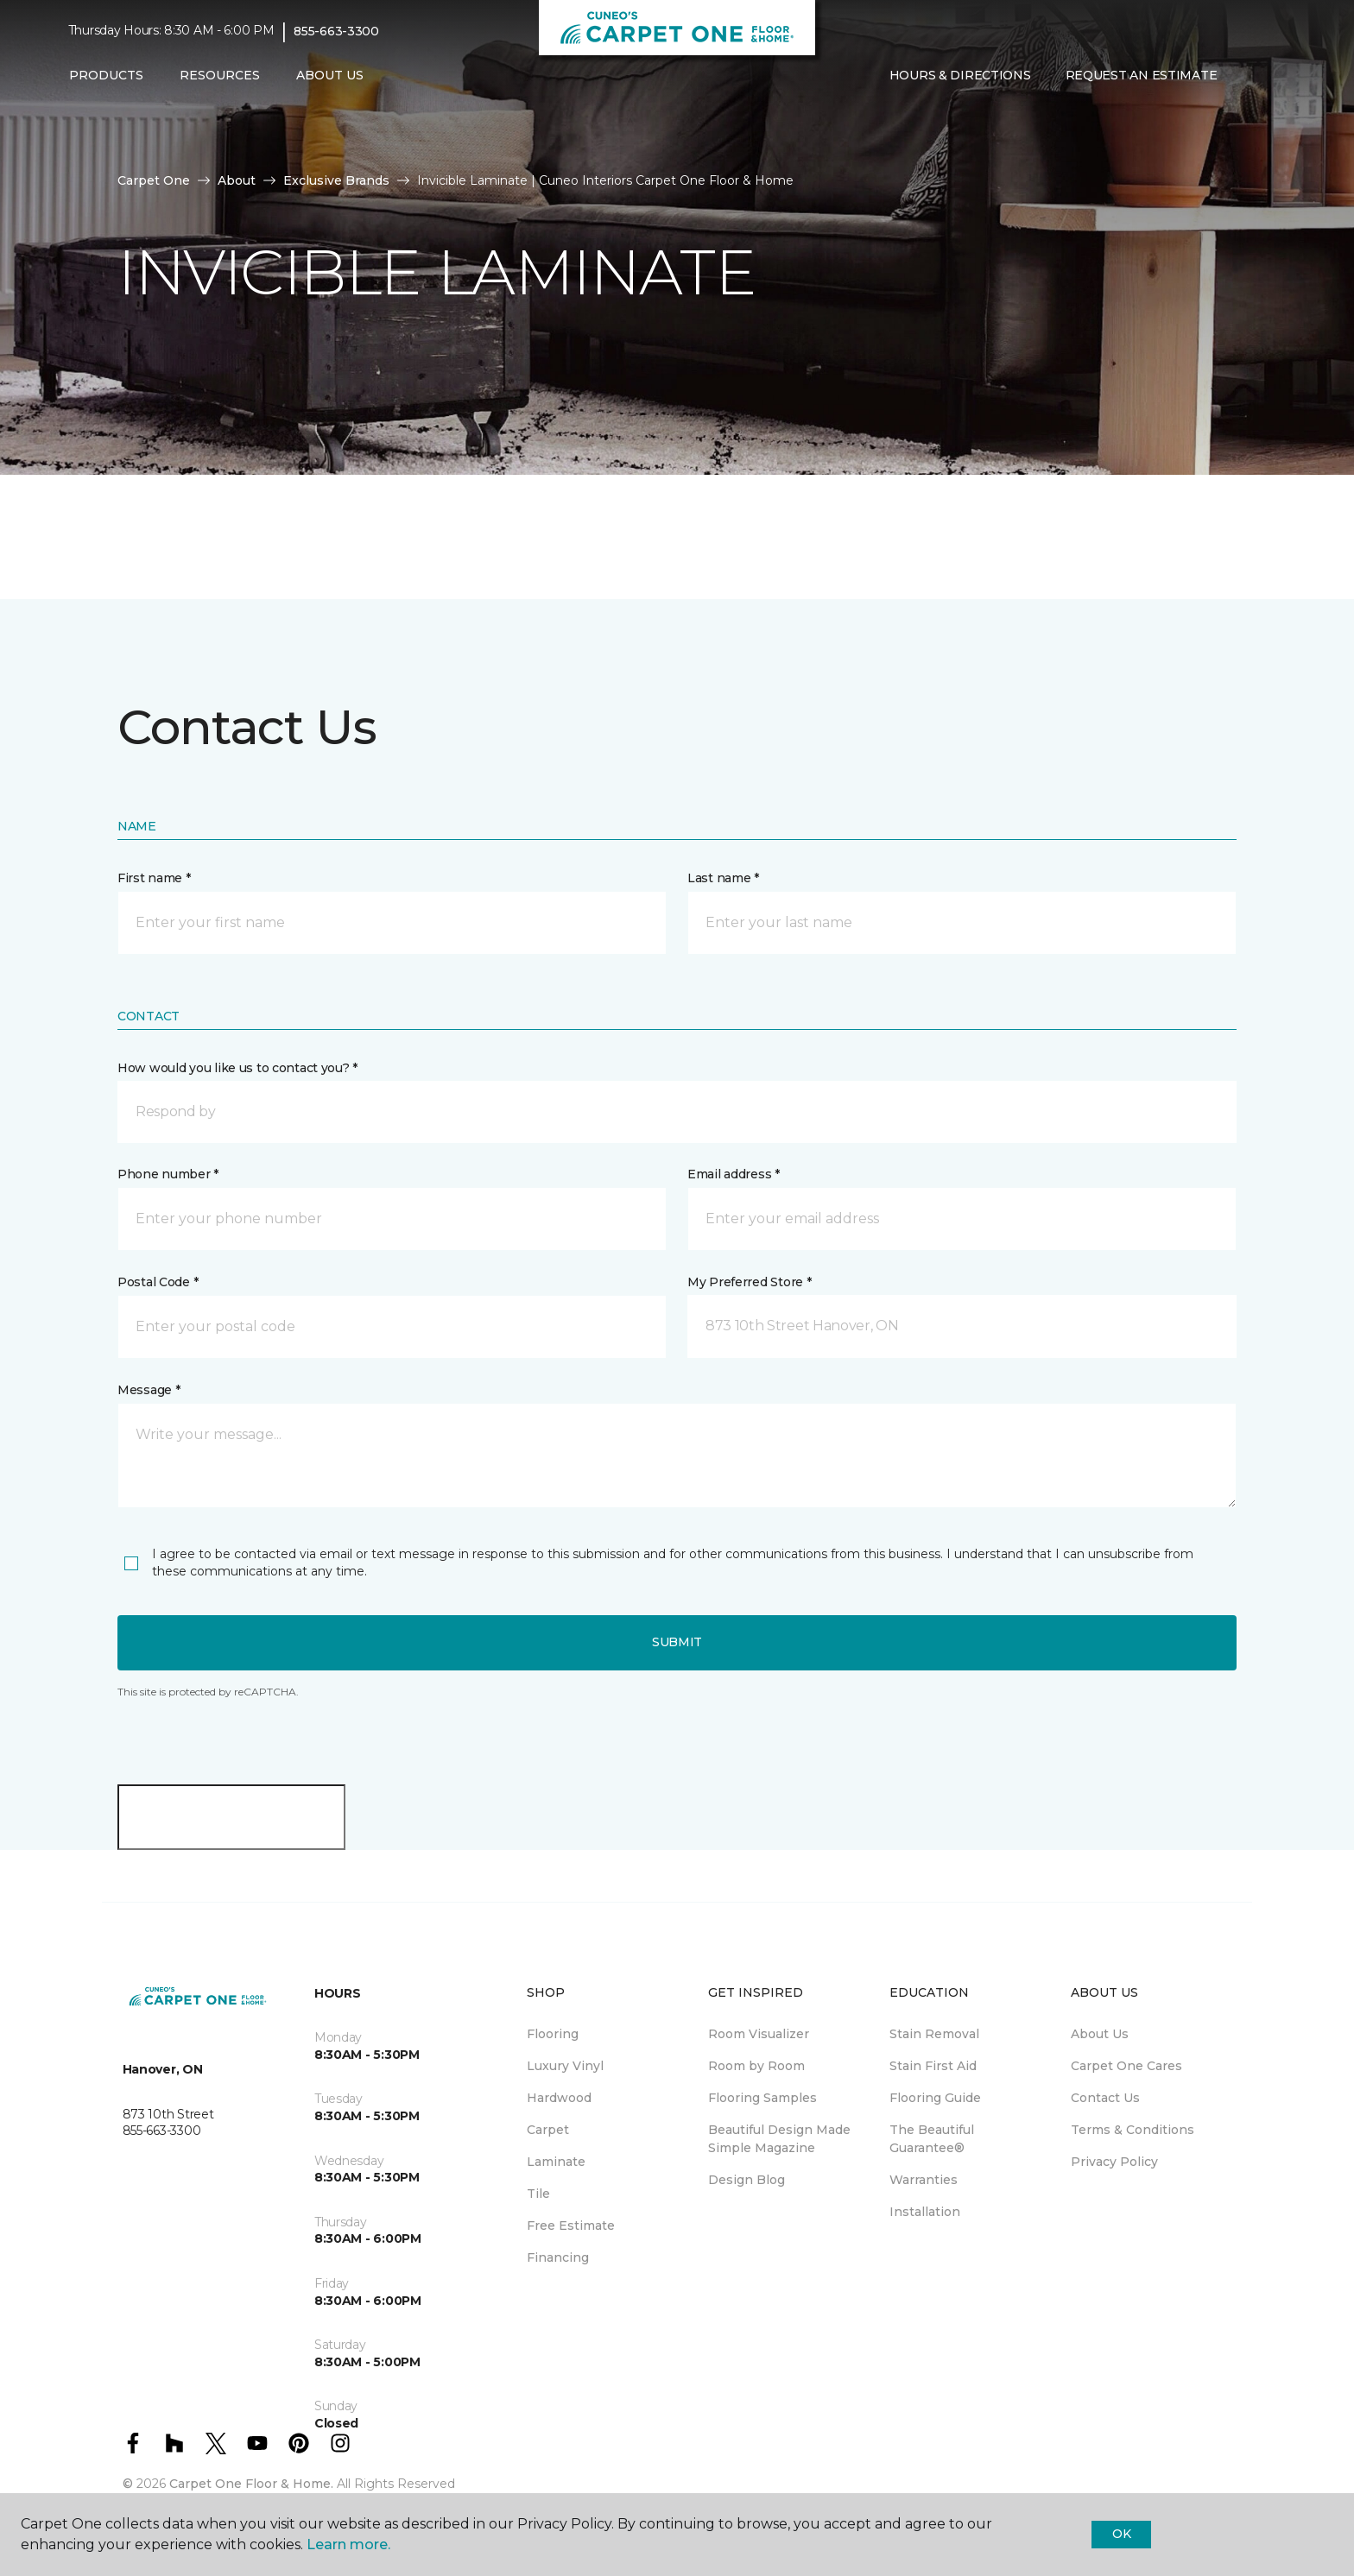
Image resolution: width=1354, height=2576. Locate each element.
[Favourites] (1268, 76)
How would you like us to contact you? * (237, 1068)
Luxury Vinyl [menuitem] (565, 2066)
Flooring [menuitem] (553, 2034)
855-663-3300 (336, 31)
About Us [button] (330, 75)
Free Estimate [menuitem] (571, 2225)
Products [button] (106, 75)
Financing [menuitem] (558, 2257)
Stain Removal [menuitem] (934, 2034)
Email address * (733, 1174)
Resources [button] (220, 75)
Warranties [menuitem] (923, 2180)
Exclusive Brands (336, 180)
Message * (148, 1390)
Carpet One (153, 180)
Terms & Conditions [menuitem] (1132, 2129)
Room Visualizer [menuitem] (758, 2034)
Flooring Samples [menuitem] (762, 2098)
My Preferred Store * (749, 1282)
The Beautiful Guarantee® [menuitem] (931, 2139)
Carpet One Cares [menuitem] (1126, 2066)
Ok (1121, 2533)
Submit (677, 1642)
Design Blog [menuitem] (746, 2180)
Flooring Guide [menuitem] (935, 2098)
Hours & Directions (960, 75)
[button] (1247, 76)
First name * (154, 878)
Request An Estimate (1142, 75)
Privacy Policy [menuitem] (1114, 2161)
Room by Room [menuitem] (756, 2066)
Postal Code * (157, 1282)
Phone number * (167, 1174)
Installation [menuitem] (924, 2211)
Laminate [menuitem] (556, 2161)
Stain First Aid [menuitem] (933, 2066)
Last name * (723, 878)
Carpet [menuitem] (548, 2129)
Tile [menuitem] (538, 2193)
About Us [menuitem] (1100, 2034)
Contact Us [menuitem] (1105, 2098)
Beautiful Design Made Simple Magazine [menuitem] (779, 2139)
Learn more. (348, 2544)
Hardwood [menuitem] (559, 2098)
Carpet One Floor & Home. (251, 2483)
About (237, 180)
